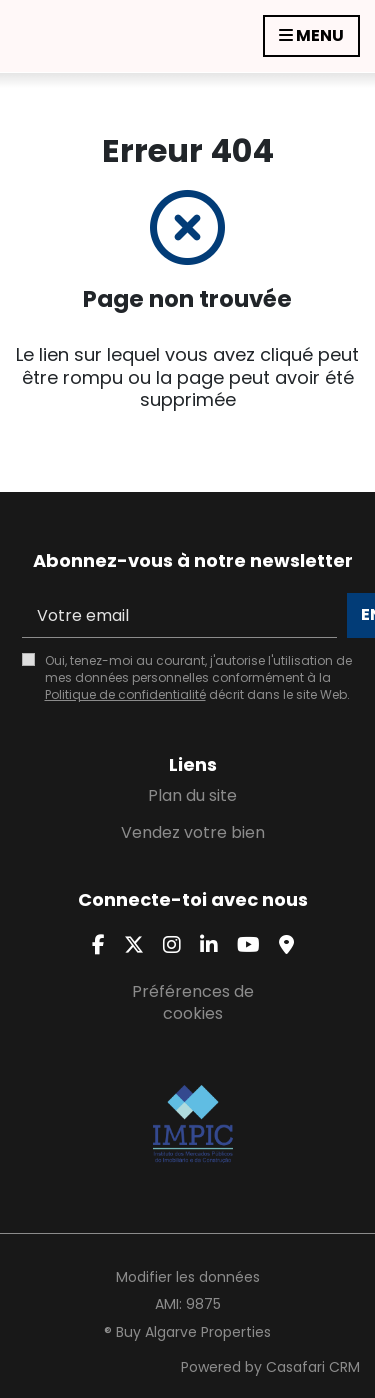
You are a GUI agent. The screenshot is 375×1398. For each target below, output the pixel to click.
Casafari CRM (313, 1367)
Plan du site (192, 795)
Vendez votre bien (193, 832)
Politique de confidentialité (125, 694)
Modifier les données (188, 1277)
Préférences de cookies (193, 1002)
